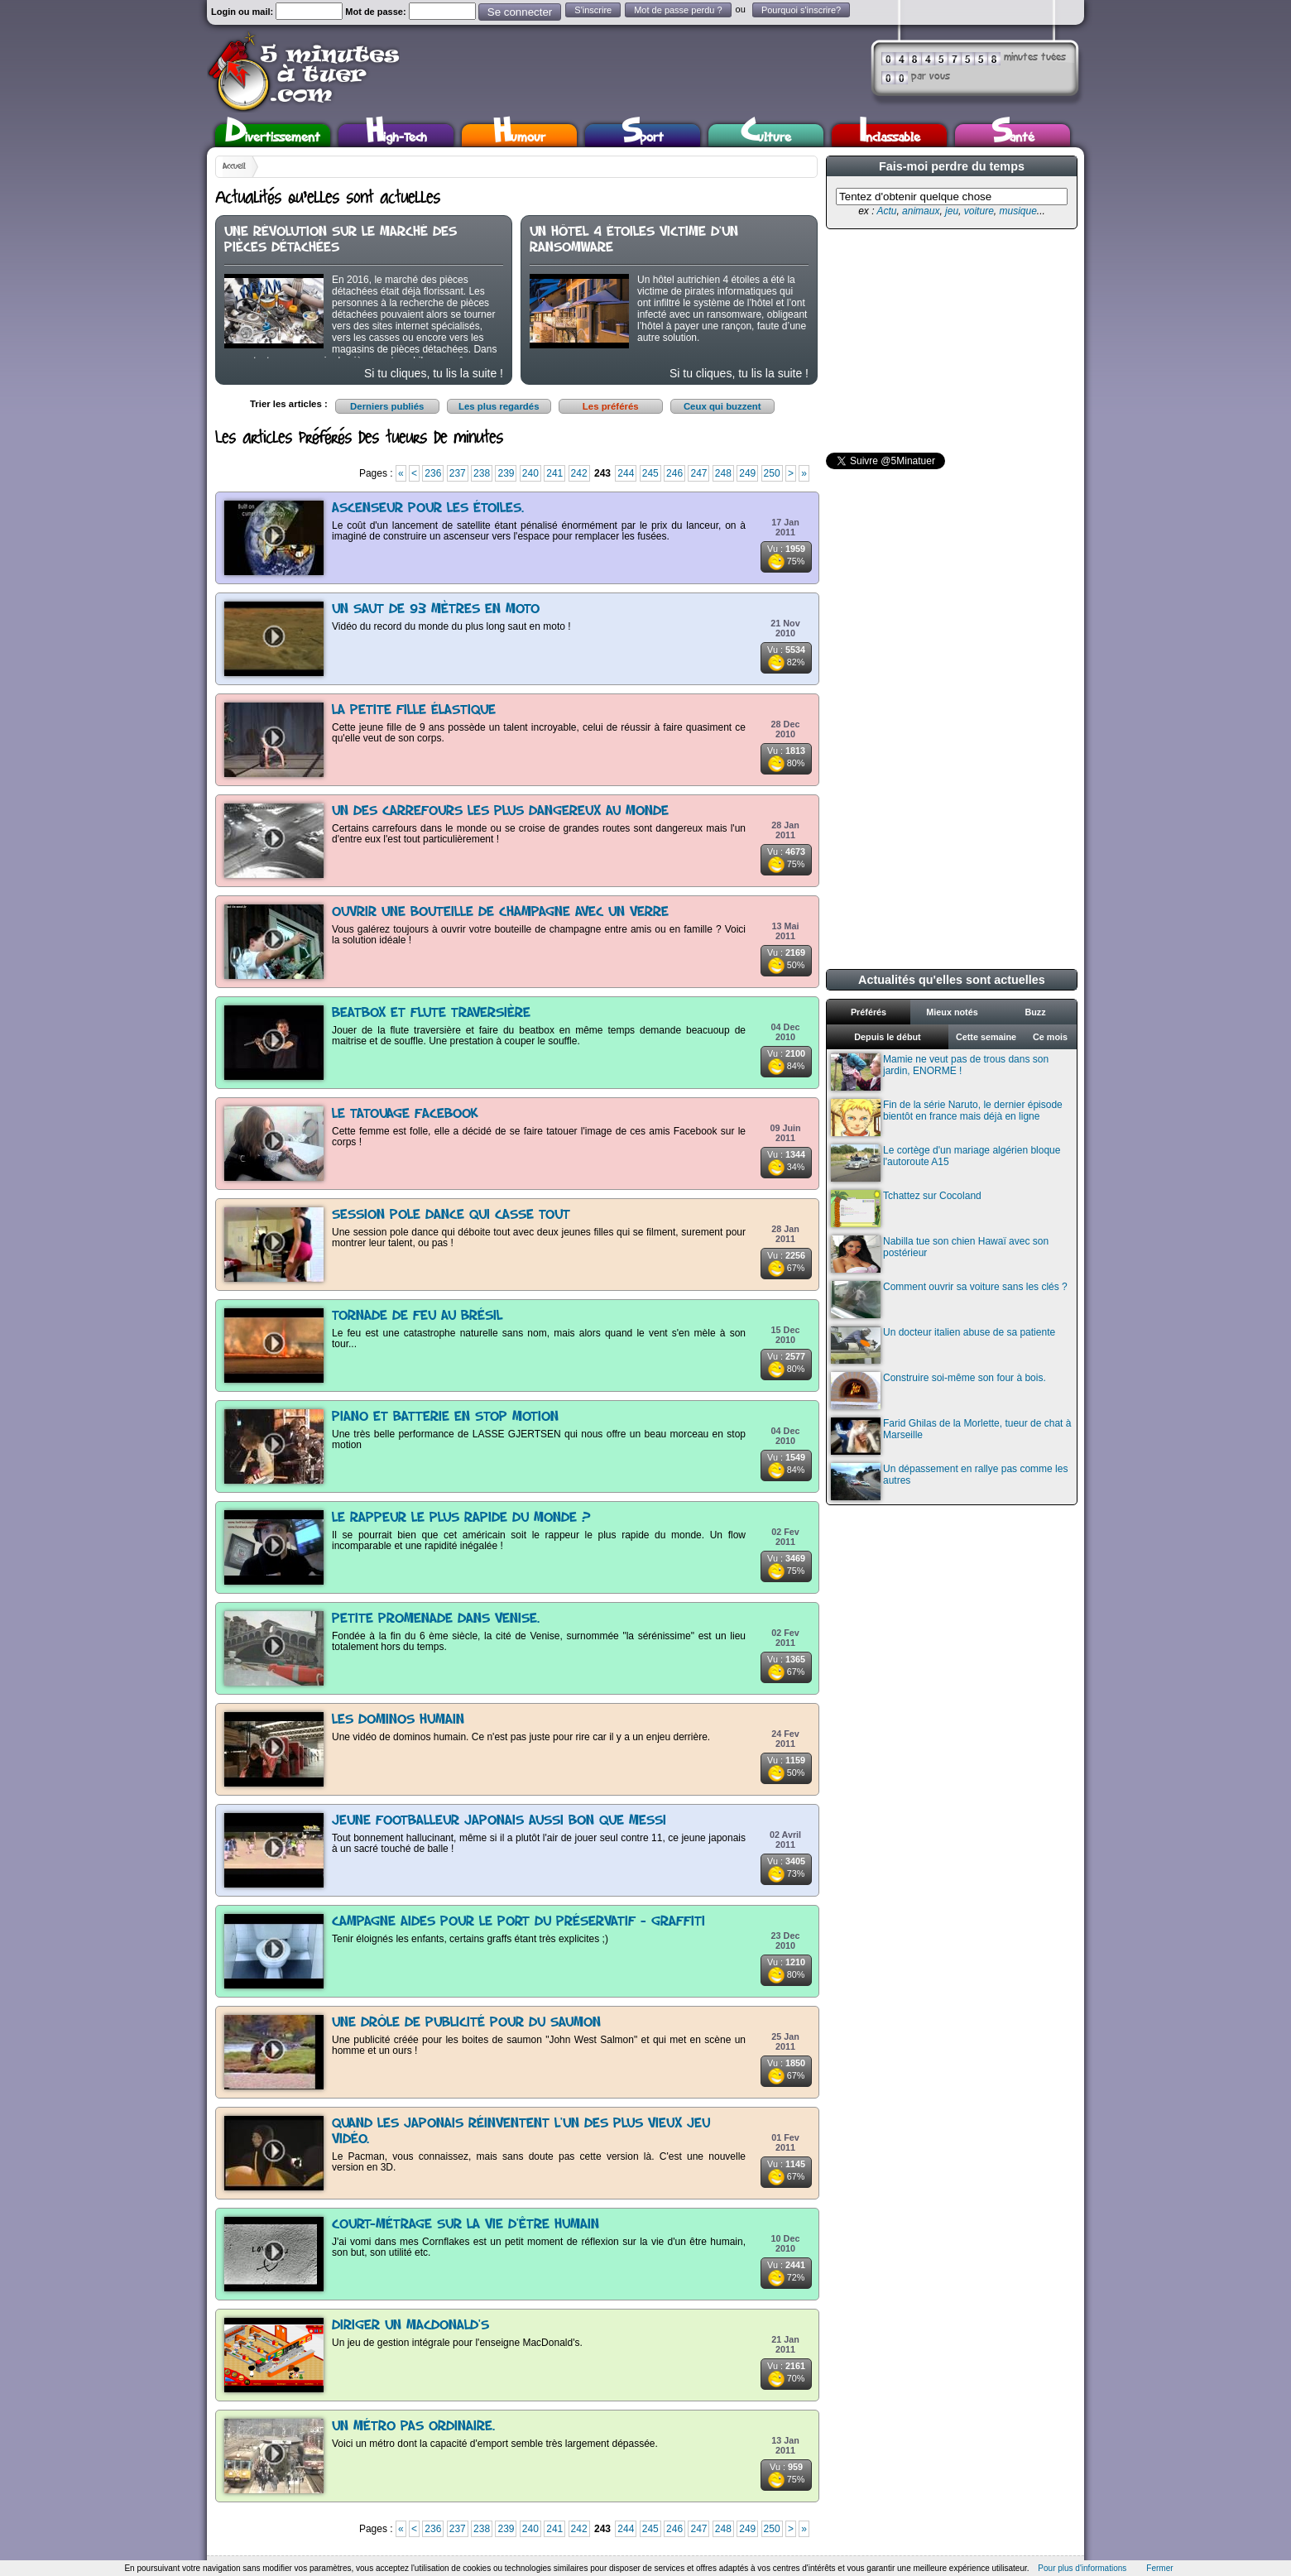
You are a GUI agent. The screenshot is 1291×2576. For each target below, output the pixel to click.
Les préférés (611, 406)
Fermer (1159, 2568)
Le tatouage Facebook (405, 1114)
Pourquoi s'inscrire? (801, 10)
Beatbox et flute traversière (431, 1013)
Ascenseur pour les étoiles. (428, 508)
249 (747, 473)
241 (554, 473)
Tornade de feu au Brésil (417, 1316)
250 (772, 473)
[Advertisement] (950, 340)
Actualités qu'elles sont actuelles (951, 979)
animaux (920, 211)
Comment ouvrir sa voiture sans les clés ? (949, 1299)
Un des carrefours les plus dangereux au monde (500, 811)
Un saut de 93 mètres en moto (436, 609)
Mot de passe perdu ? (678, 10)
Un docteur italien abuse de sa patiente (943, 1345)
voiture (979, 211)
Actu (886, 211)
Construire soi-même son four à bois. (938, 1390)
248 (723, 473)
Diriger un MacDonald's (410, 2326)
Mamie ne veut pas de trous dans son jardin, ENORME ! (940, 1072)
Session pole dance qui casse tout (451, 1215)
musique (1017, 211)
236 (433, 473)
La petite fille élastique (414, 710)
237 (457, 473)
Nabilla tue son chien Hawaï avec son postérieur (940, 1254)
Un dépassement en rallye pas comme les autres (949, 1481)
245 (650, 473)
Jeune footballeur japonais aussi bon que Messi (499, 1821)
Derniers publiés (387, 406)
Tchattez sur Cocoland (906, 1208)
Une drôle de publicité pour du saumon (466, 2023)
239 (505, 473)
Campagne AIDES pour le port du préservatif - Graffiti (518, 1922)
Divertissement (272, 135)
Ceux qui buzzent (722, 406)
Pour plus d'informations (1082, 2568)
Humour (519, 135)
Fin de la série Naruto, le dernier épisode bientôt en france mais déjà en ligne (947, 1117)
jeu (951, 211)
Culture (766, 135)
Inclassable (889, 135)
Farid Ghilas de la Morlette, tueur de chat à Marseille (951, 1436)
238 (481, 473)
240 (530, 473)
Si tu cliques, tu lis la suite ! (433, 373)
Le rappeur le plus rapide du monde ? (461, 1518)
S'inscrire (593, 10)
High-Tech (396, 135)
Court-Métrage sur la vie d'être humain (465, 2225)
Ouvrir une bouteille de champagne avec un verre (500, 912)
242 (579, 473)
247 (698, 473)
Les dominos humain (398, 1720)
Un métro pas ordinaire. (413, 2426)
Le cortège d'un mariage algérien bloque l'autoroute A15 (945, 1163)
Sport (643, 135)
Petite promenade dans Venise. (436, 1619)
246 (674, 473)
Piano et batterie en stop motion (445, 1417)
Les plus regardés (499, 406)
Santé (1012, 135)
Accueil (234, 166)
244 (625, 473)
